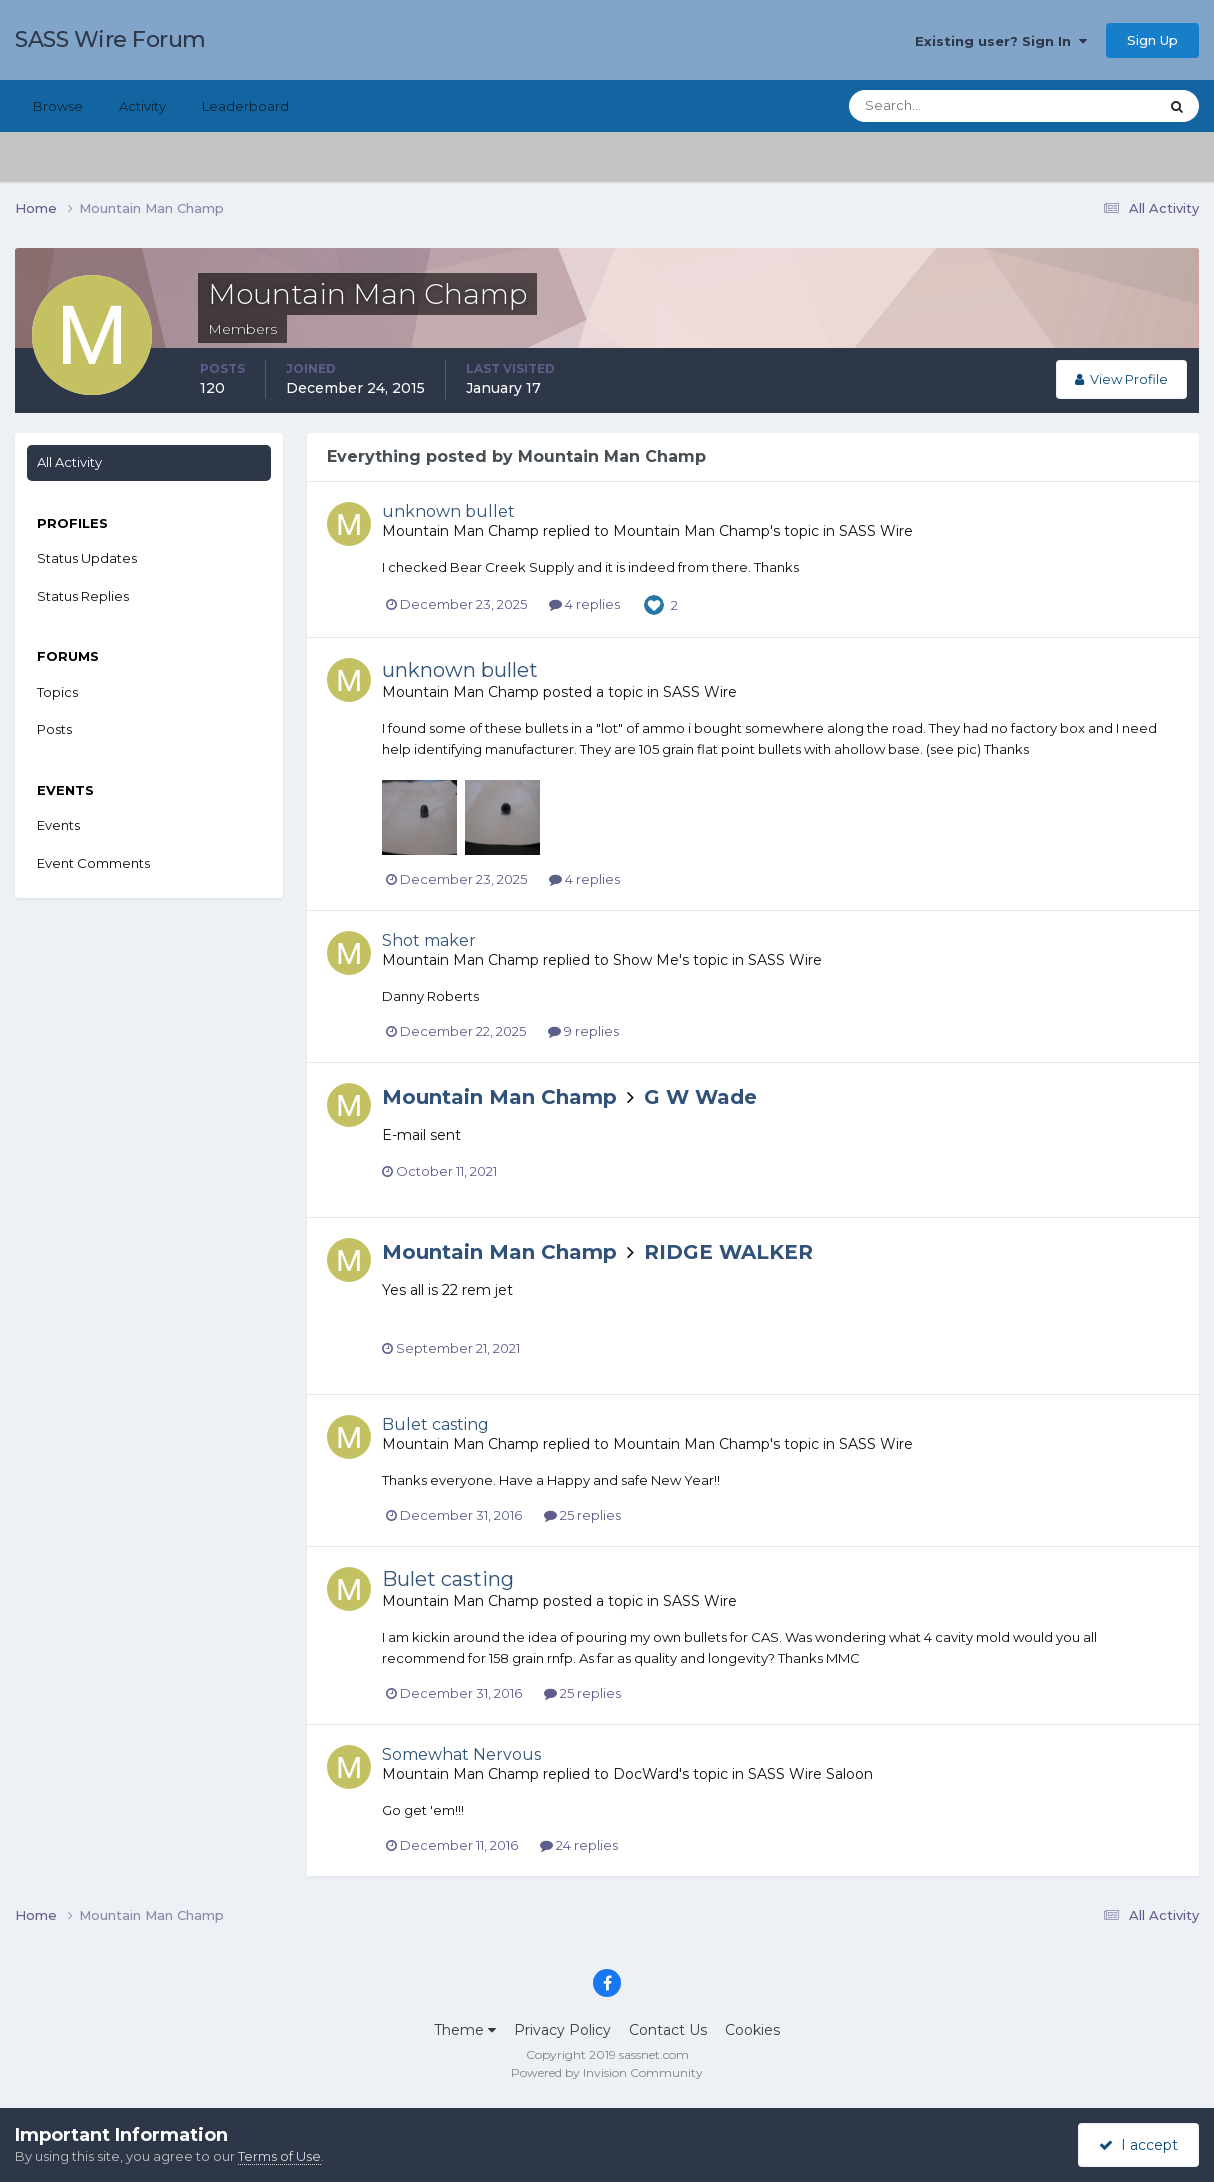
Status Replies (83, 596)
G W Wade (700, 1097)
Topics (57, 692)
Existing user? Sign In (1001, 41)
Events (58, 825)
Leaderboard (245, 106)
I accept (1138, 2145)
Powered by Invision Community (607, 2072)
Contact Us (668, 2030)
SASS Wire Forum (110, 39)
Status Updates (87, 558)
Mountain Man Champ (460, 531)
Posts (54, 729)
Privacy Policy (562, 2030)
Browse (58, 106)
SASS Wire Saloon (810, 1774)
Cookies (752, 2030)
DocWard (646, 1774)
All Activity (69, 462)
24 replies (579, 1845)
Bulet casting (435, 1424)
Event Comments (93, 863)
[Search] (939, 106)
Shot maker (429, 940)
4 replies (584, 604)
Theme (465, 2030)
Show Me (646, 960)
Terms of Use (279, 2156)
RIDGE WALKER (728, 1252)
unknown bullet (448, 511)
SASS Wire (876, 531)
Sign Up (1152, 40)
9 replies (583, 1031)
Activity (142, 106)
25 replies (582, 1515)
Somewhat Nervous (461, 1754)
